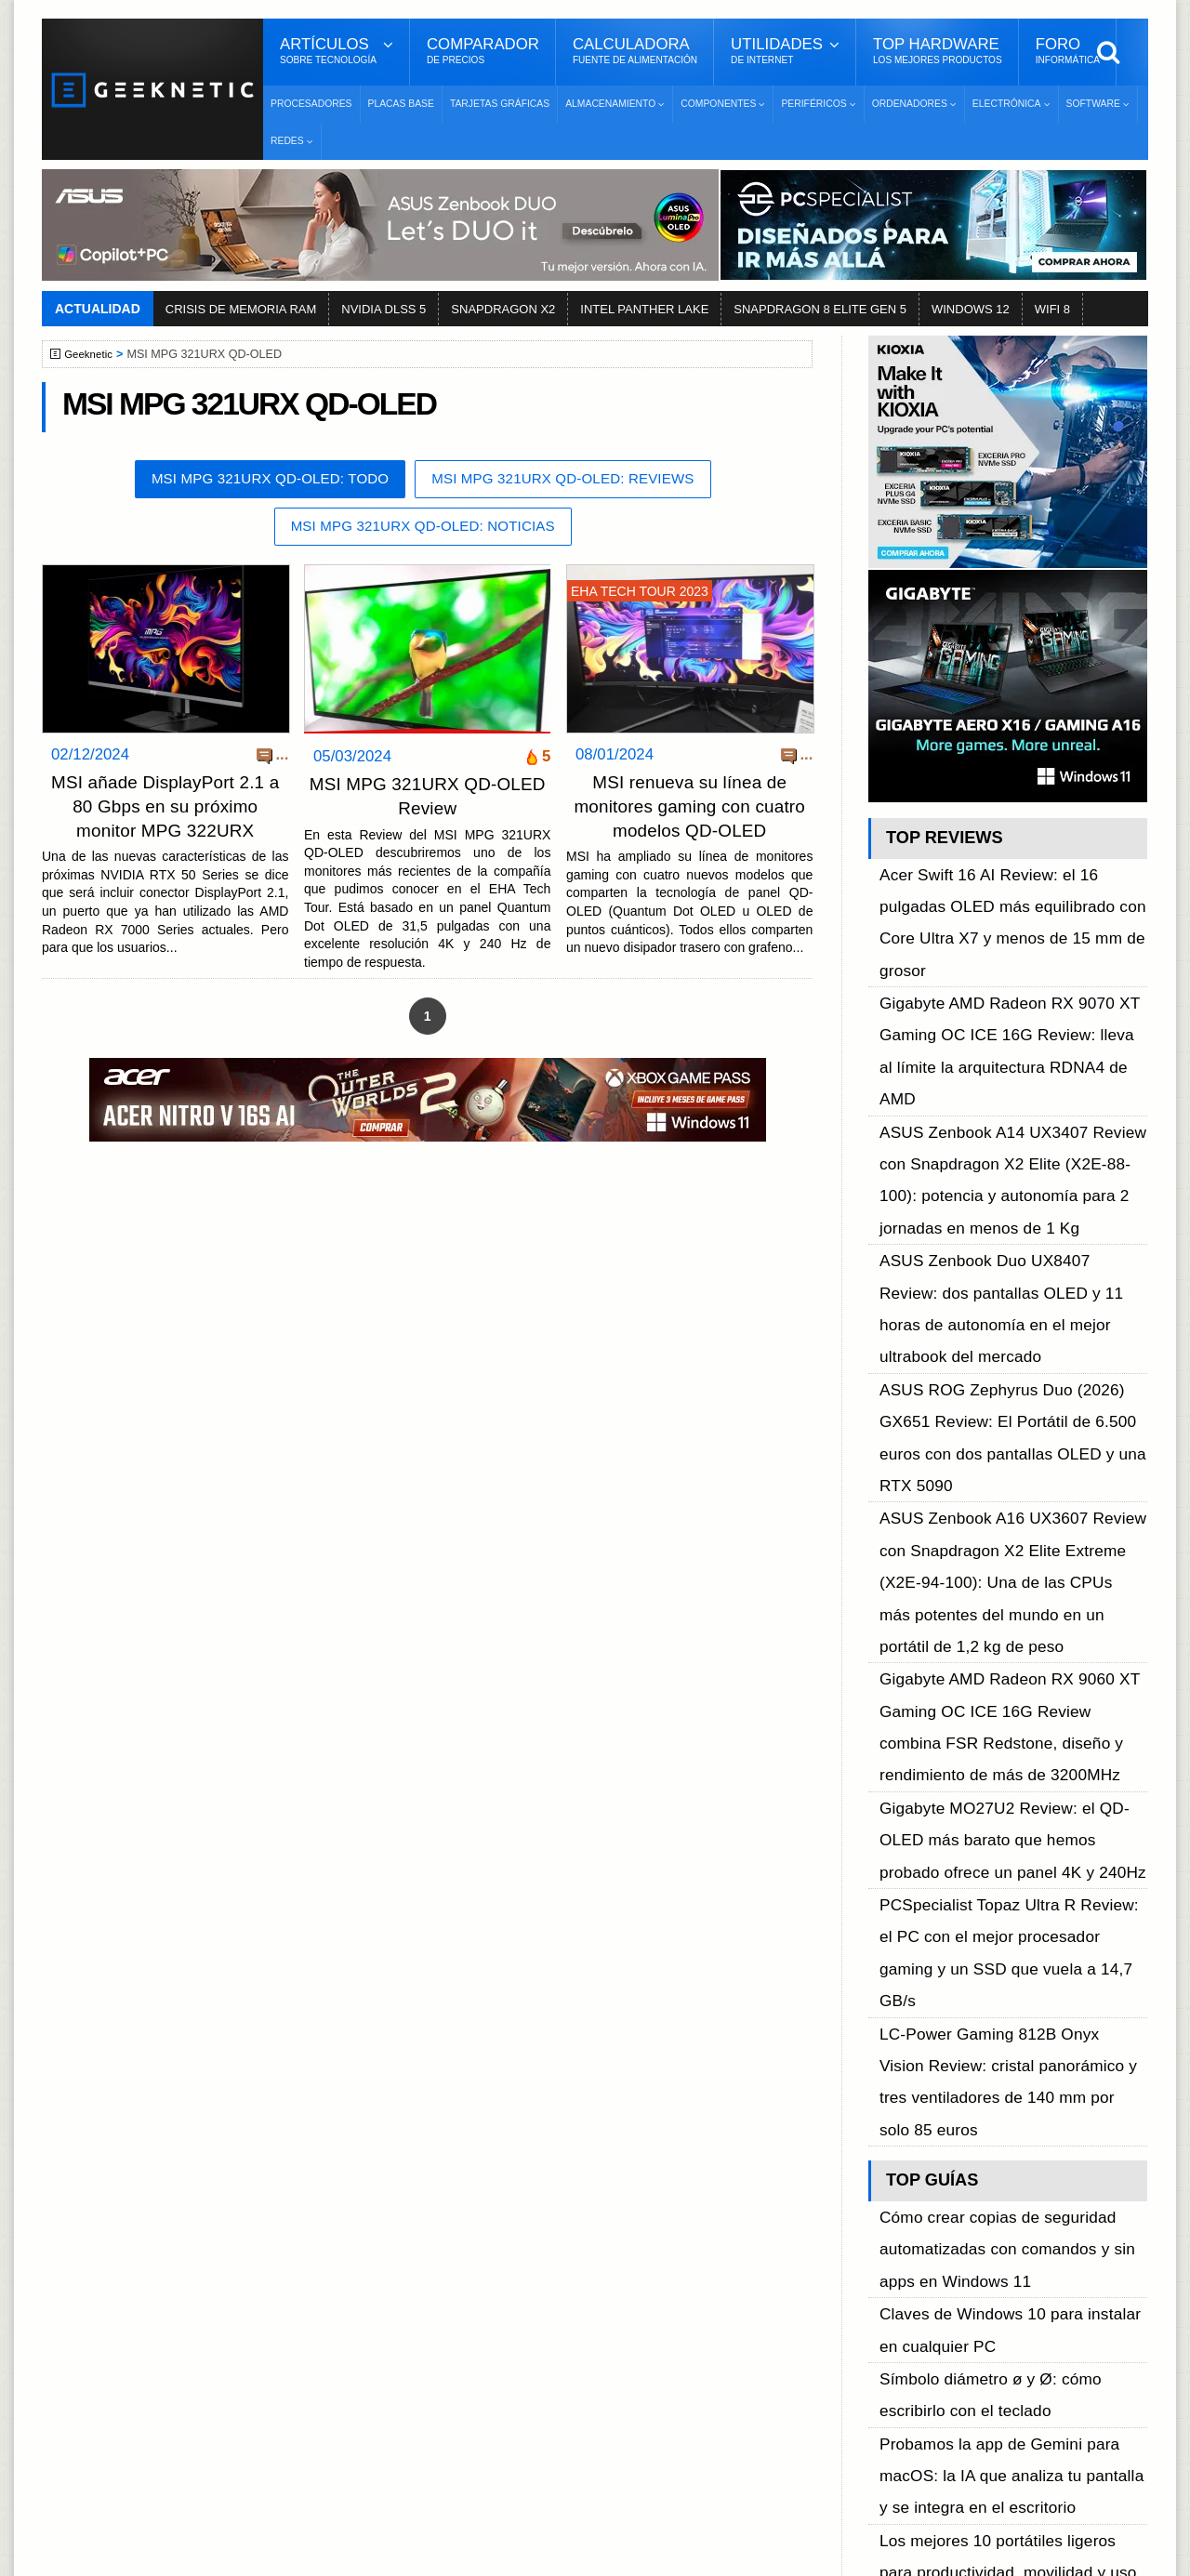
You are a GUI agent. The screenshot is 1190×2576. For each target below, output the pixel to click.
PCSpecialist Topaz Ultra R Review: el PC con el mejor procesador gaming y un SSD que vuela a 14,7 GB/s (1011, 1448)
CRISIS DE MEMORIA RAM (241, 309)
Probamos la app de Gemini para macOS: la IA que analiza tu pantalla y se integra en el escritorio (1012, 1773)
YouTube (890, 2311)
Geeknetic (91, 354)
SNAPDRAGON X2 (503, 309)
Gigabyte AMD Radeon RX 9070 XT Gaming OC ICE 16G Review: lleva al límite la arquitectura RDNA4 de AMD (998, 951)
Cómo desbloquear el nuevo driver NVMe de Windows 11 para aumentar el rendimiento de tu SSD (1010, 1877)
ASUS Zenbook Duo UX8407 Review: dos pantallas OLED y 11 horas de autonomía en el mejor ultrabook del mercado (1012, 1096)
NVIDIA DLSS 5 (383, 309)
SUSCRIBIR (893, 2443)
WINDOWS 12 (971, 309)
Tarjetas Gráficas (499, 104)
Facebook (894, 2246)
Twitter (884, 2279)
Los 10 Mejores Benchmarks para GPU (586, 2495)
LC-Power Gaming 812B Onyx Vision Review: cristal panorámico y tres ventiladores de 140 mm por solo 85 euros (1012, 1511)
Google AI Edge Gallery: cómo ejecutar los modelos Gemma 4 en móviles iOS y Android (1006, 1981)
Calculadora (635, 51)
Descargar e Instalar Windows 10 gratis (587, 2300)
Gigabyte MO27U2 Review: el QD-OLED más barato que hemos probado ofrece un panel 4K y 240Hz (1012, 1386)
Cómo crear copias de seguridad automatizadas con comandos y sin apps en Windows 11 (1008, 1627)
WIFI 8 (1052, 309)
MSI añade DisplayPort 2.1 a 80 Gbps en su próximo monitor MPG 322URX (165, 809)
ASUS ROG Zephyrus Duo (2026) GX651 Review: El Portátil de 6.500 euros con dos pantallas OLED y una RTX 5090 (1011, 1158)
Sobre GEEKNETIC (136, 2246)
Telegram (892, 2344)
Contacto (103, 2344)
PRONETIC (542, 2553)
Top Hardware (937, 51)
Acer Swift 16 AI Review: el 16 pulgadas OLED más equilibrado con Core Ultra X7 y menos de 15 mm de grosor (1010, 889)
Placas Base (401, 104)
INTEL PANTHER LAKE (644, 309)
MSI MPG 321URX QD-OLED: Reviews (574, 480)
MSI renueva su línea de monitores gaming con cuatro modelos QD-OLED (689, 809)
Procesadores (311, 104)
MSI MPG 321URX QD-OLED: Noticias (422, 529)
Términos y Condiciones (151, 2279)
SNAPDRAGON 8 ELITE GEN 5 (820, 309)
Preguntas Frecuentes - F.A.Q (169, 2311)
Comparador (483, 51)
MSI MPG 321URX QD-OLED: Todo (258, 480)
